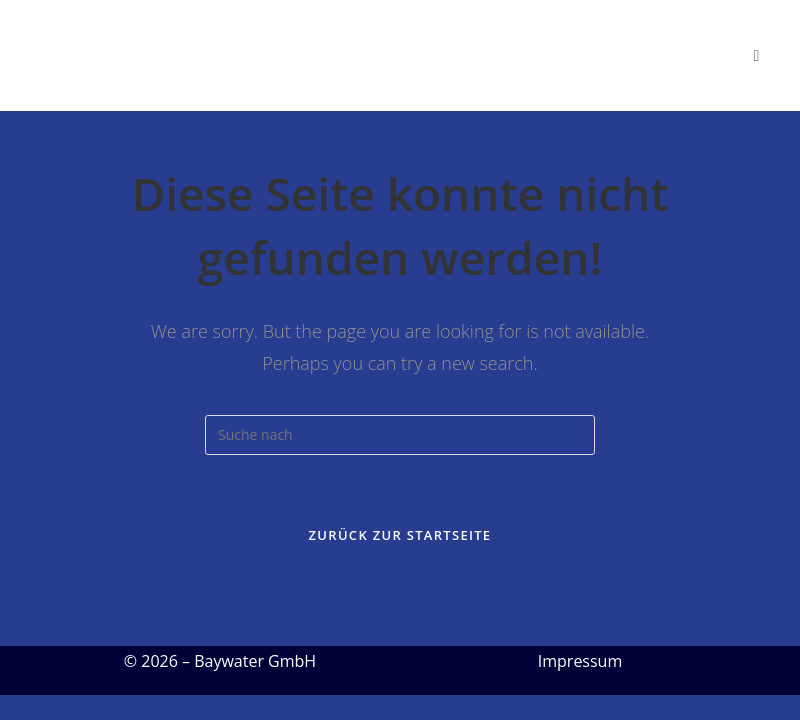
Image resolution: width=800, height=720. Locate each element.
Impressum (580, 661)
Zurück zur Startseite (400, 535)
